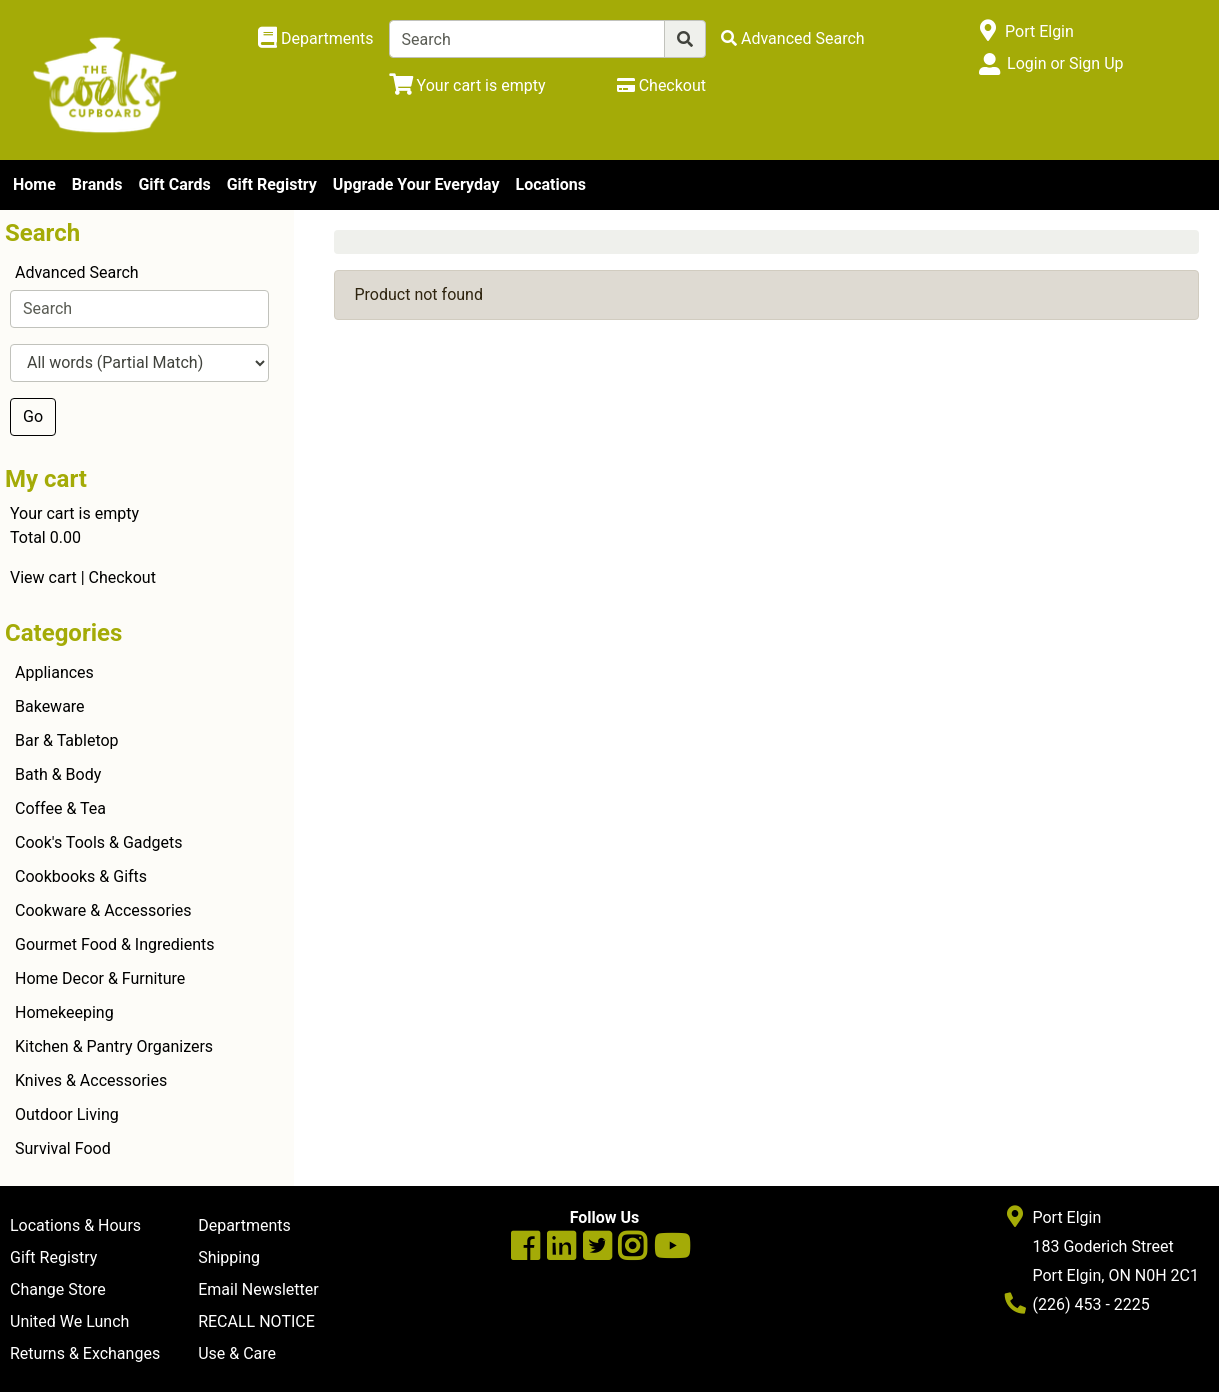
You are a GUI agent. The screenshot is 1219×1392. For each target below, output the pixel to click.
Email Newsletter (258, 1289)
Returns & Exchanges (85, 1353)
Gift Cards (174, 184)
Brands (97, 184)
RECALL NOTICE (256, 1321)
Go (33, 416)
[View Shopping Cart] (467, 85)
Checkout (122, 577)
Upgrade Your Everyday (416, 184)
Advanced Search (77, 272)
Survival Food (63, 1148)
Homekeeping (64, 1012)
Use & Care (237, 1353)
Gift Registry (272, 184)
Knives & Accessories (91, 1080)
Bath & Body (58, 774)
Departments (244, 1225)
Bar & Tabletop (67, 740)
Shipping (229, 1257)
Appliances (54, 672)
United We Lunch (69, 1321)
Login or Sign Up (1065, 63)
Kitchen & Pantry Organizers (114, 1046)
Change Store (58, 1289)
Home (34, 184)
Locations (550, 184)
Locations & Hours (75, 1225)
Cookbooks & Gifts (81, 876)
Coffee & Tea (60, 808)
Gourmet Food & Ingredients (114, 944)
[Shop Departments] (316, 39)
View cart (43, 577)
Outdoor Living (67, 1114)
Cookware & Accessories (103, 910)
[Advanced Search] (793, 38)
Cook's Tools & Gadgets (99, 842)
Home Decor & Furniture (100, 978)
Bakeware (50, 706)
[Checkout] (661, 85)
